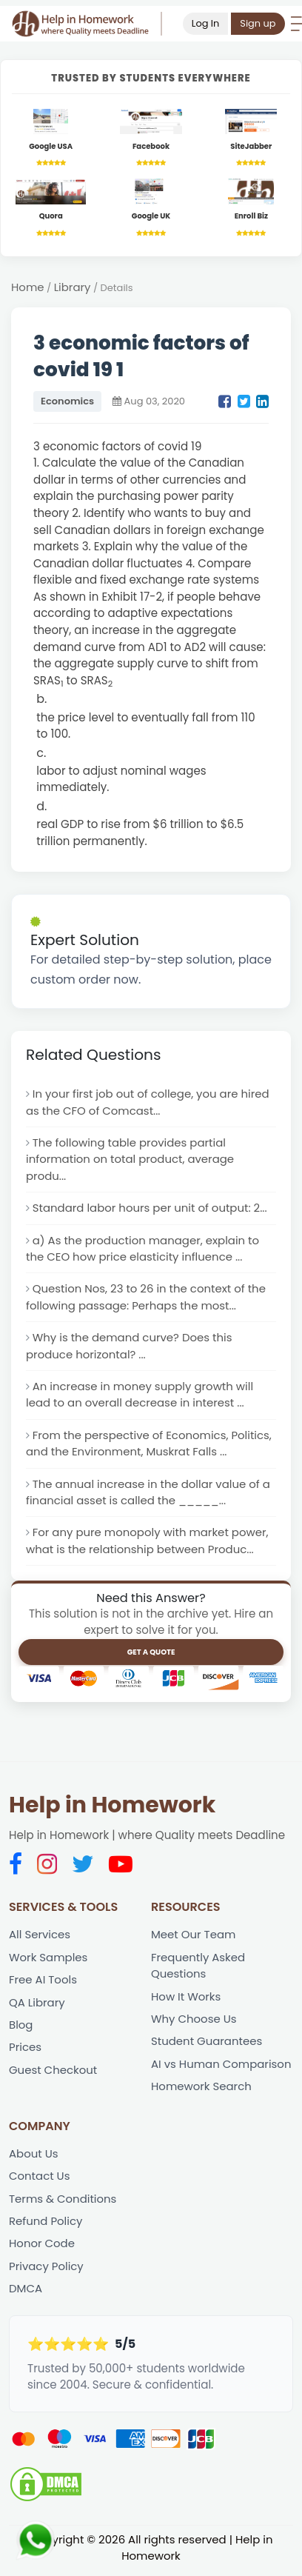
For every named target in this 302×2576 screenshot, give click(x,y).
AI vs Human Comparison (221, 2067)
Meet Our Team (193, 1938)
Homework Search (201, 2090)
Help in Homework (112, 1807)
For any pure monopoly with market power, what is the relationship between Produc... (148, 1543)
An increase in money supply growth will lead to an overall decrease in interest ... (140, 1397)
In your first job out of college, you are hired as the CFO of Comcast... (148, 1103)
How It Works (186, 1999)
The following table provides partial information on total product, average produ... (130, 1159)
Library (72, 288)
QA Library (37, 2005)
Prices (25, 2051)
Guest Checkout (53, 2073)
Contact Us (39, 2180)
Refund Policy (46, 2225)
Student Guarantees (207, 2045)
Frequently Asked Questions (198, 1968)
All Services (40, 1938)
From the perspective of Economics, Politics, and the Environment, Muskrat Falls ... (150, 1445)
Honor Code (42, 2248)
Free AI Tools (43, 1983)
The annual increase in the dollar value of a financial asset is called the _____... (149, 1494)
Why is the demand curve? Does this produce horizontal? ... (130, 1348)
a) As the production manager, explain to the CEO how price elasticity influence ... (143, 1249)
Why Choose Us (194, 2022)
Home (27, 288)
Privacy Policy (46, 2270)
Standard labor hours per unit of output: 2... (151, 1209)
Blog (21, 2028)
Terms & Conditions (63, 2203)
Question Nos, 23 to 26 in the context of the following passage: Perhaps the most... (147, 1299)
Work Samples (48, 1960)
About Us (33, 2157)
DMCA (25, 2293)
